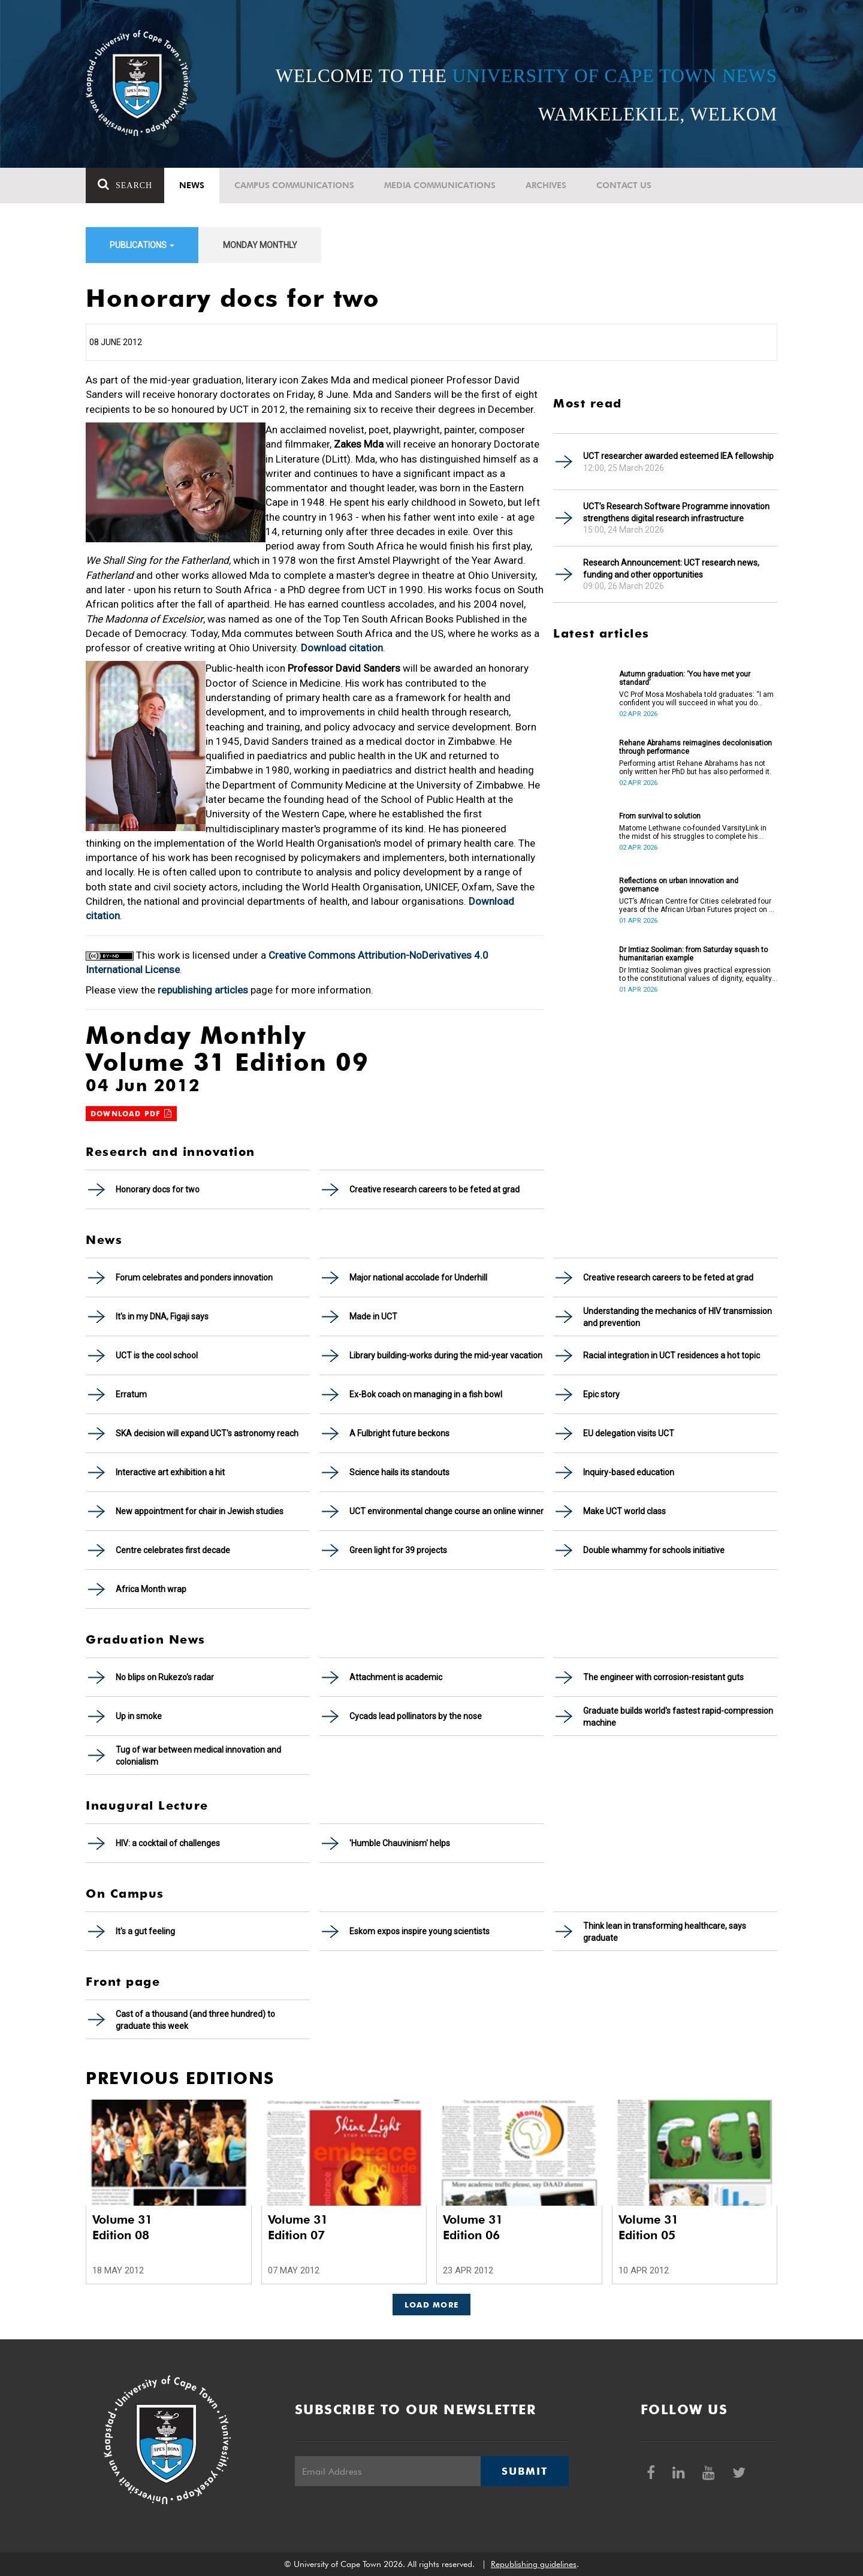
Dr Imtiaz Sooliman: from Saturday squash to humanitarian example (693, 954)
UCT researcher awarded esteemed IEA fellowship (678, 456)
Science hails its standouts (399, 1472)
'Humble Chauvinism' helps (399, 1843)
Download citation (342, 648)
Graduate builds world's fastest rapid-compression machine (678, 1717)
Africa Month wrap (151, 1589)
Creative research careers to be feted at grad (434, 1189)
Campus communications (294, 185)
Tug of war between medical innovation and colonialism (198, 1755)
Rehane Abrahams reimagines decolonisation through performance (695, 747)
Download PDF (131, 1113)
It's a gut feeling (145, 1931)
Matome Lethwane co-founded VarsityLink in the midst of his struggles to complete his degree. (693, 832)
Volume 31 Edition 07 (298, 2227)
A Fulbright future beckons (399, 1433)
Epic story (601, 1394)
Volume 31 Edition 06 (473, 2227)
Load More (432, 2304)
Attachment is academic (395, 1677)
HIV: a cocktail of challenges (168, 1843)
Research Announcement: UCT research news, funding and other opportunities (671, 568)
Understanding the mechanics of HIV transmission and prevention (677, 1317)
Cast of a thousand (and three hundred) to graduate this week (195, 2020)
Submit (524, 2471)
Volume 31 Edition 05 (648, 2227)
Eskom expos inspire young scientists (419, 1931)
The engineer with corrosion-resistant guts (663, 1677)
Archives (546, 185)
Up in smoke (139, 1716)
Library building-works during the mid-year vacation (445, 1355)
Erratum (131, 1394)
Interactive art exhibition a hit (170, 1472)
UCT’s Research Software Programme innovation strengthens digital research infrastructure (676, 512)
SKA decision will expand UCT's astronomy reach (207, 1433)
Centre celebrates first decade (173, 1550)
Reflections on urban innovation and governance (678, 885)
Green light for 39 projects (398, 1550)
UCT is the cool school (157, 1355)
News (191, 185)
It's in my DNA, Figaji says (162, 1316)
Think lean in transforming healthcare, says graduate (664, 1932)
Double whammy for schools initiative (654, 1550)
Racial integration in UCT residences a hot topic (671, 1355)
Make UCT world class (624, 1511)
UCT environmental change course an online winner (446, 1511)
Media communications (440, 185)
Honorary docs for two (158, 1189)
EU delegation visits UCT (628, 1433)
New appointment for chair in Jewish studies (199, 1511)
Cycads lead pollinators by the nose (415, 1716)
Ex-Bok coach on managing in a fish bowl (425, 1394)
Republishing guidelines (534, 2564)
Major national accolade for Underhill (418, 1277)
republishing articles (203, 990)
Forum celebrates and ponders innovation (194, 1277)
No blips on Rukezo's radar (165, 1677)
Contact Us (623, 185)
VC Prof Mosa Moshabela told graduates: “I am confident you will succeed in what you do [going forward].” (696, 698)
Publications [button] (142, 245)
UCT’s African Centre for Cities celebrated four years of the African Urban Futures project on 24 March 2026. (698, 905)
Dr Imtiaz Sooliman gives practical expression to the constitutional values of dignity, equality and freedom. (695, 974)
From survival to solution (660, 816)
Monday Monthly (260, 245)
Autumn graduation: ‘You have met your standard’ (684, 678)
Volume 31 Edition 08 (122, 2227)
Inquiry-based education (628, 1472)
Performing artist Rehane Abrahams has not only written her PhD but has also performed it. (695, 767)
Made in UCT (373, 1316)
